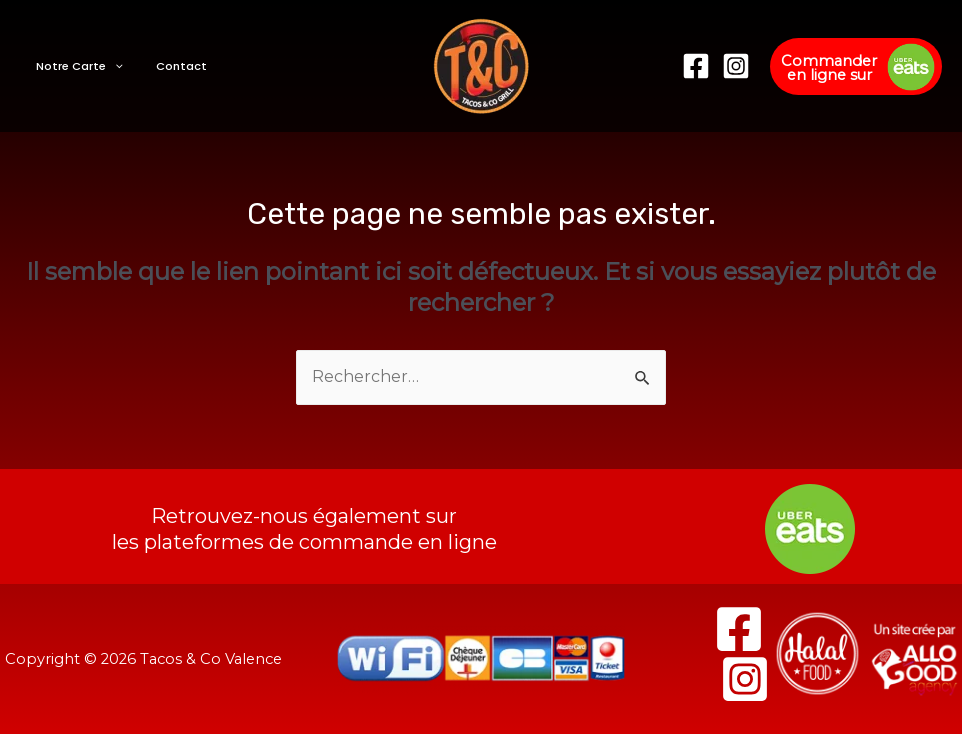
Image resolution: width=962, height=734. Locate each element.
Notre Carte (74, 66)
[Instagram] (736, 66)
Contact (165, 66)
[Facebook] (696, 66)
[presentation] (109, 66)
